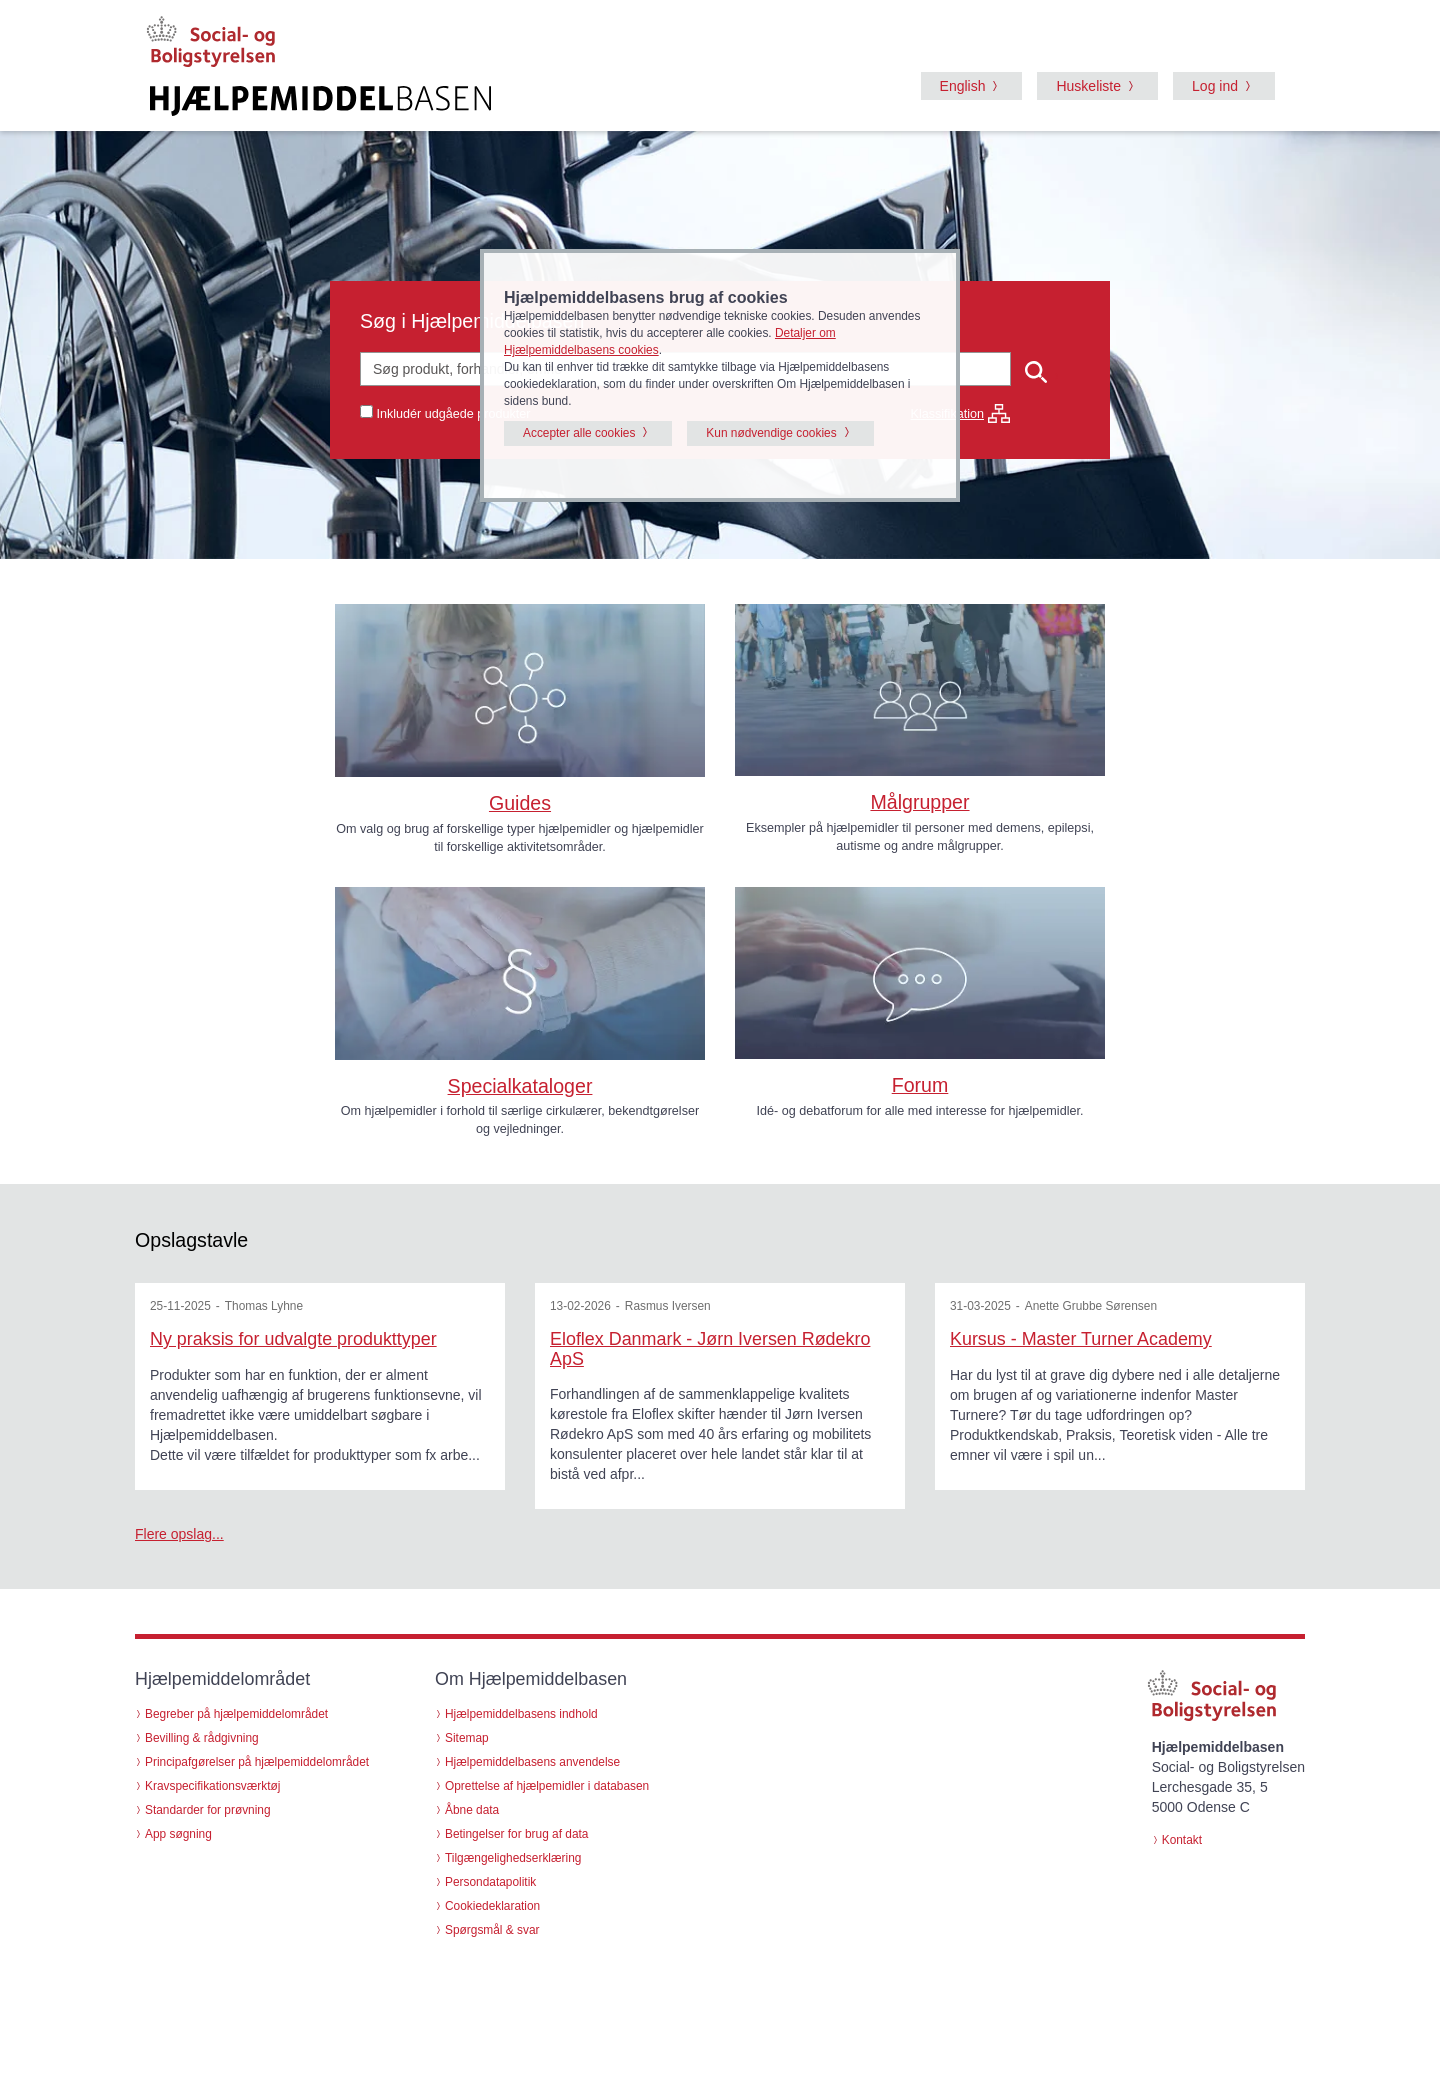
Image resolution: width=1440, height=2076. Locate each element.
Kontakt (1182, 1840)
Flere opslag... (179, 1534)
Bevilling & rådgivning (202, 1738)
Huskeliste (1088, 86)
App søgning (178, 1834)
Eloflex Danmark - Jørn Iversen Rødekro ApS (710, 1349)
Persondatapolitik (490, 1882)
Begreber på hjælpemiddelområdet (236, 1714)
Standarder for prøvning (208, 1810)
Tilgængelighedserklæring (513, 1858)
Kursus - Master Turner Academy (1081, 1339)
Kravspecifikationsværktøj (212, 1786)
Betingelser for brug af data (516, 1834)
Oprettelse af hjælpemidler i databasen (547, 1786)
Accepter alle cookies (579, 433)
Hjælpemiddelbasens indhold (521, 1714)
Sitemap (467, 1738)
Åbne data (472, 1810)
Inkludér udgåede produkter (454, 414)
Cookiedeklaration (492, 1906)
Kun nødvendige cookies (771, 433)
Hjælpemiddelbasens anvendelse (532, 1762)
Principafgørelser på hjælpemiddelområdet (257, 1762)
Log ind (1215, 86)
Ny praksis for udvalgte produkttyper (293, 1339)
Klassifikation (961, 414)
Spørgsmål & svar (492, 1930)
